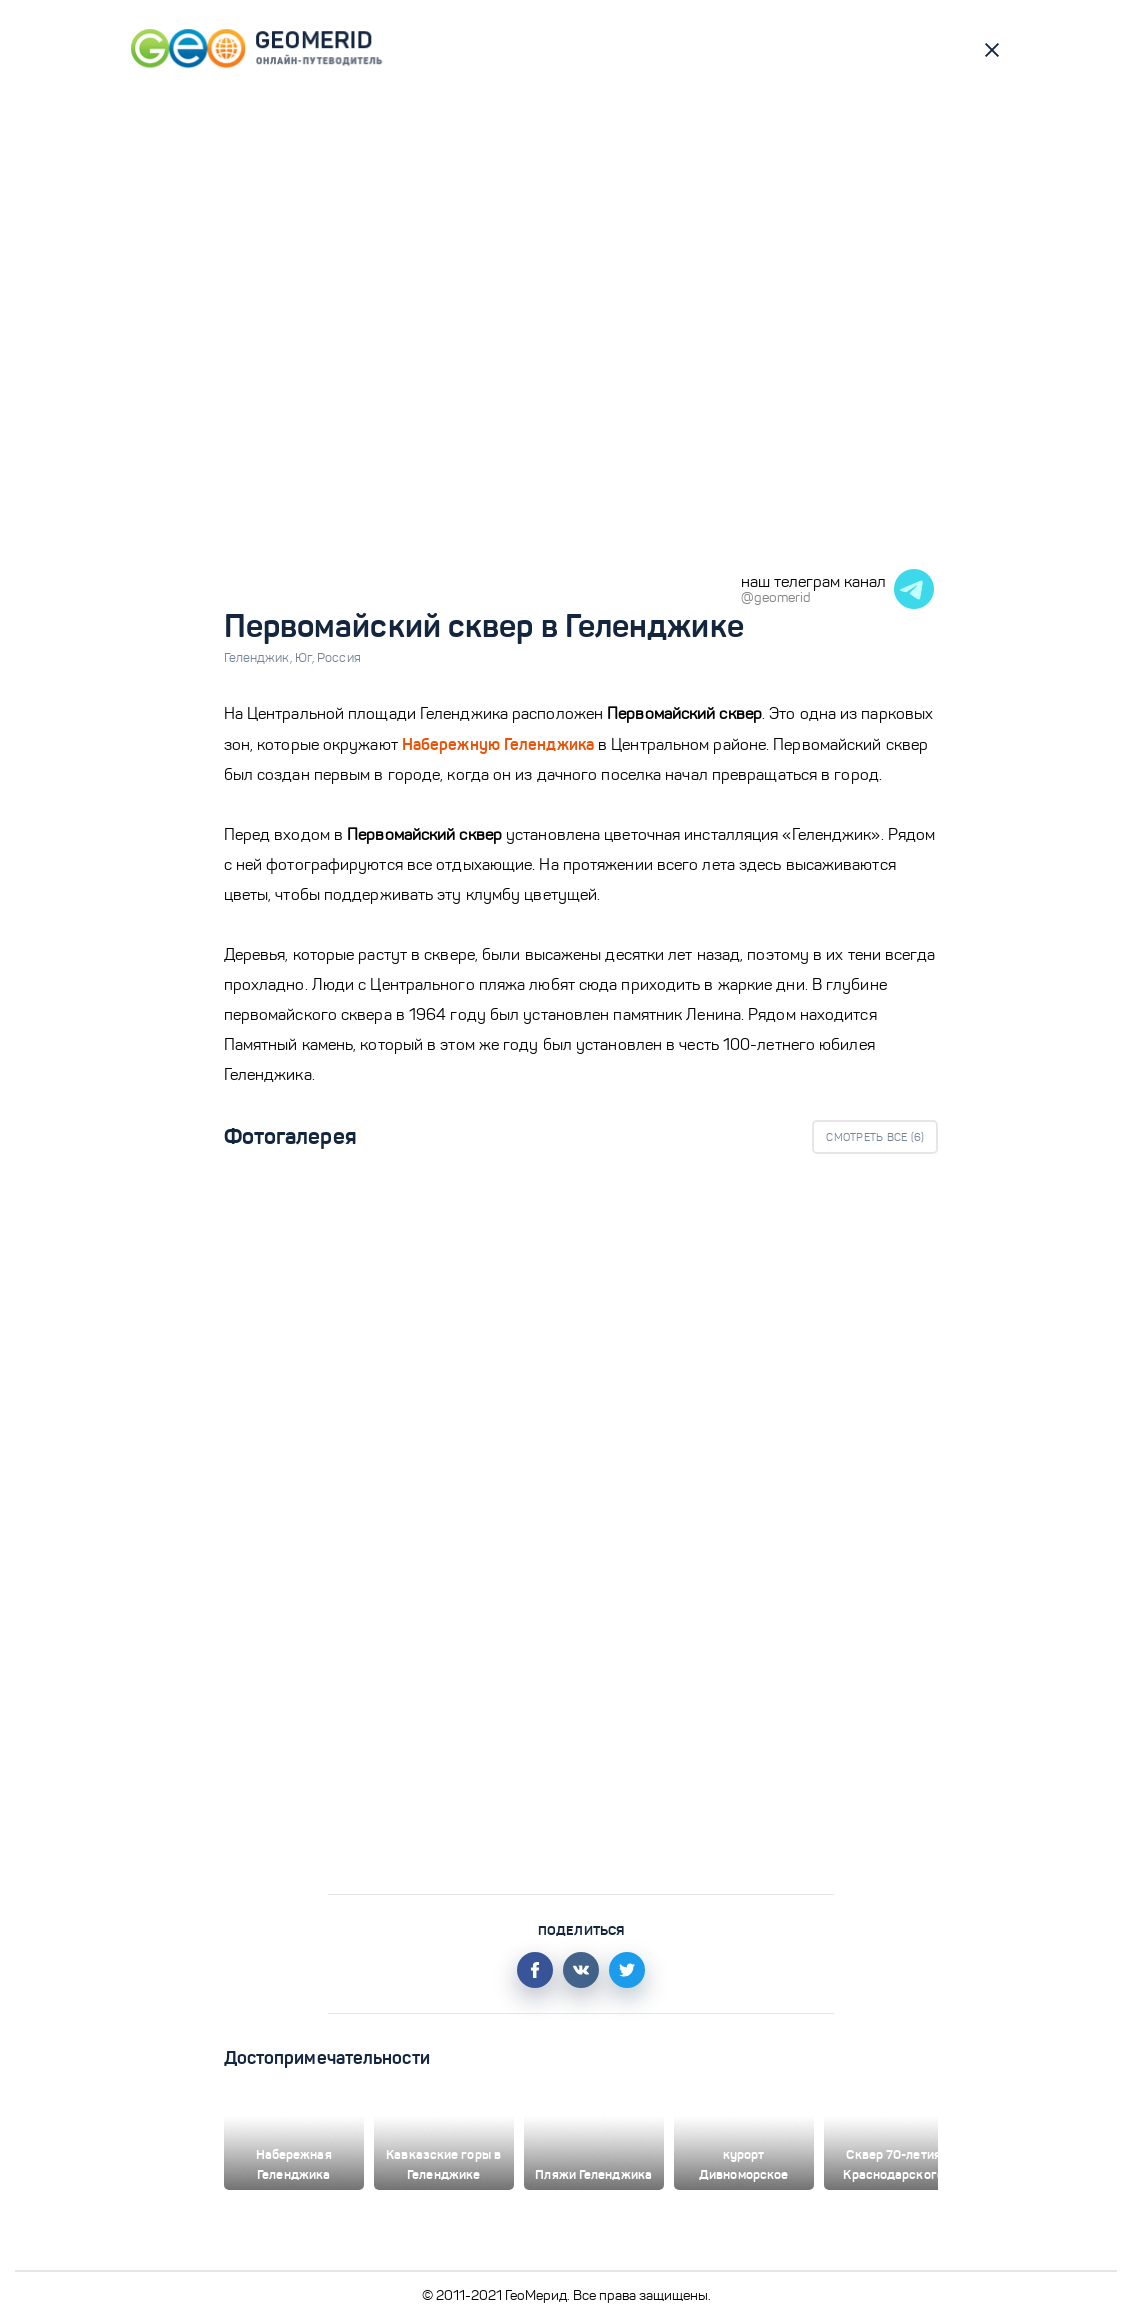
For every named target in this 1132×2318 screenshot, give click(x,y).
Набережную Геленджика (498, 744)
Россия (339, 658)
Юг (306, 658)
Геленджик (259, 658)
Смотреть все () (875, 1137)
